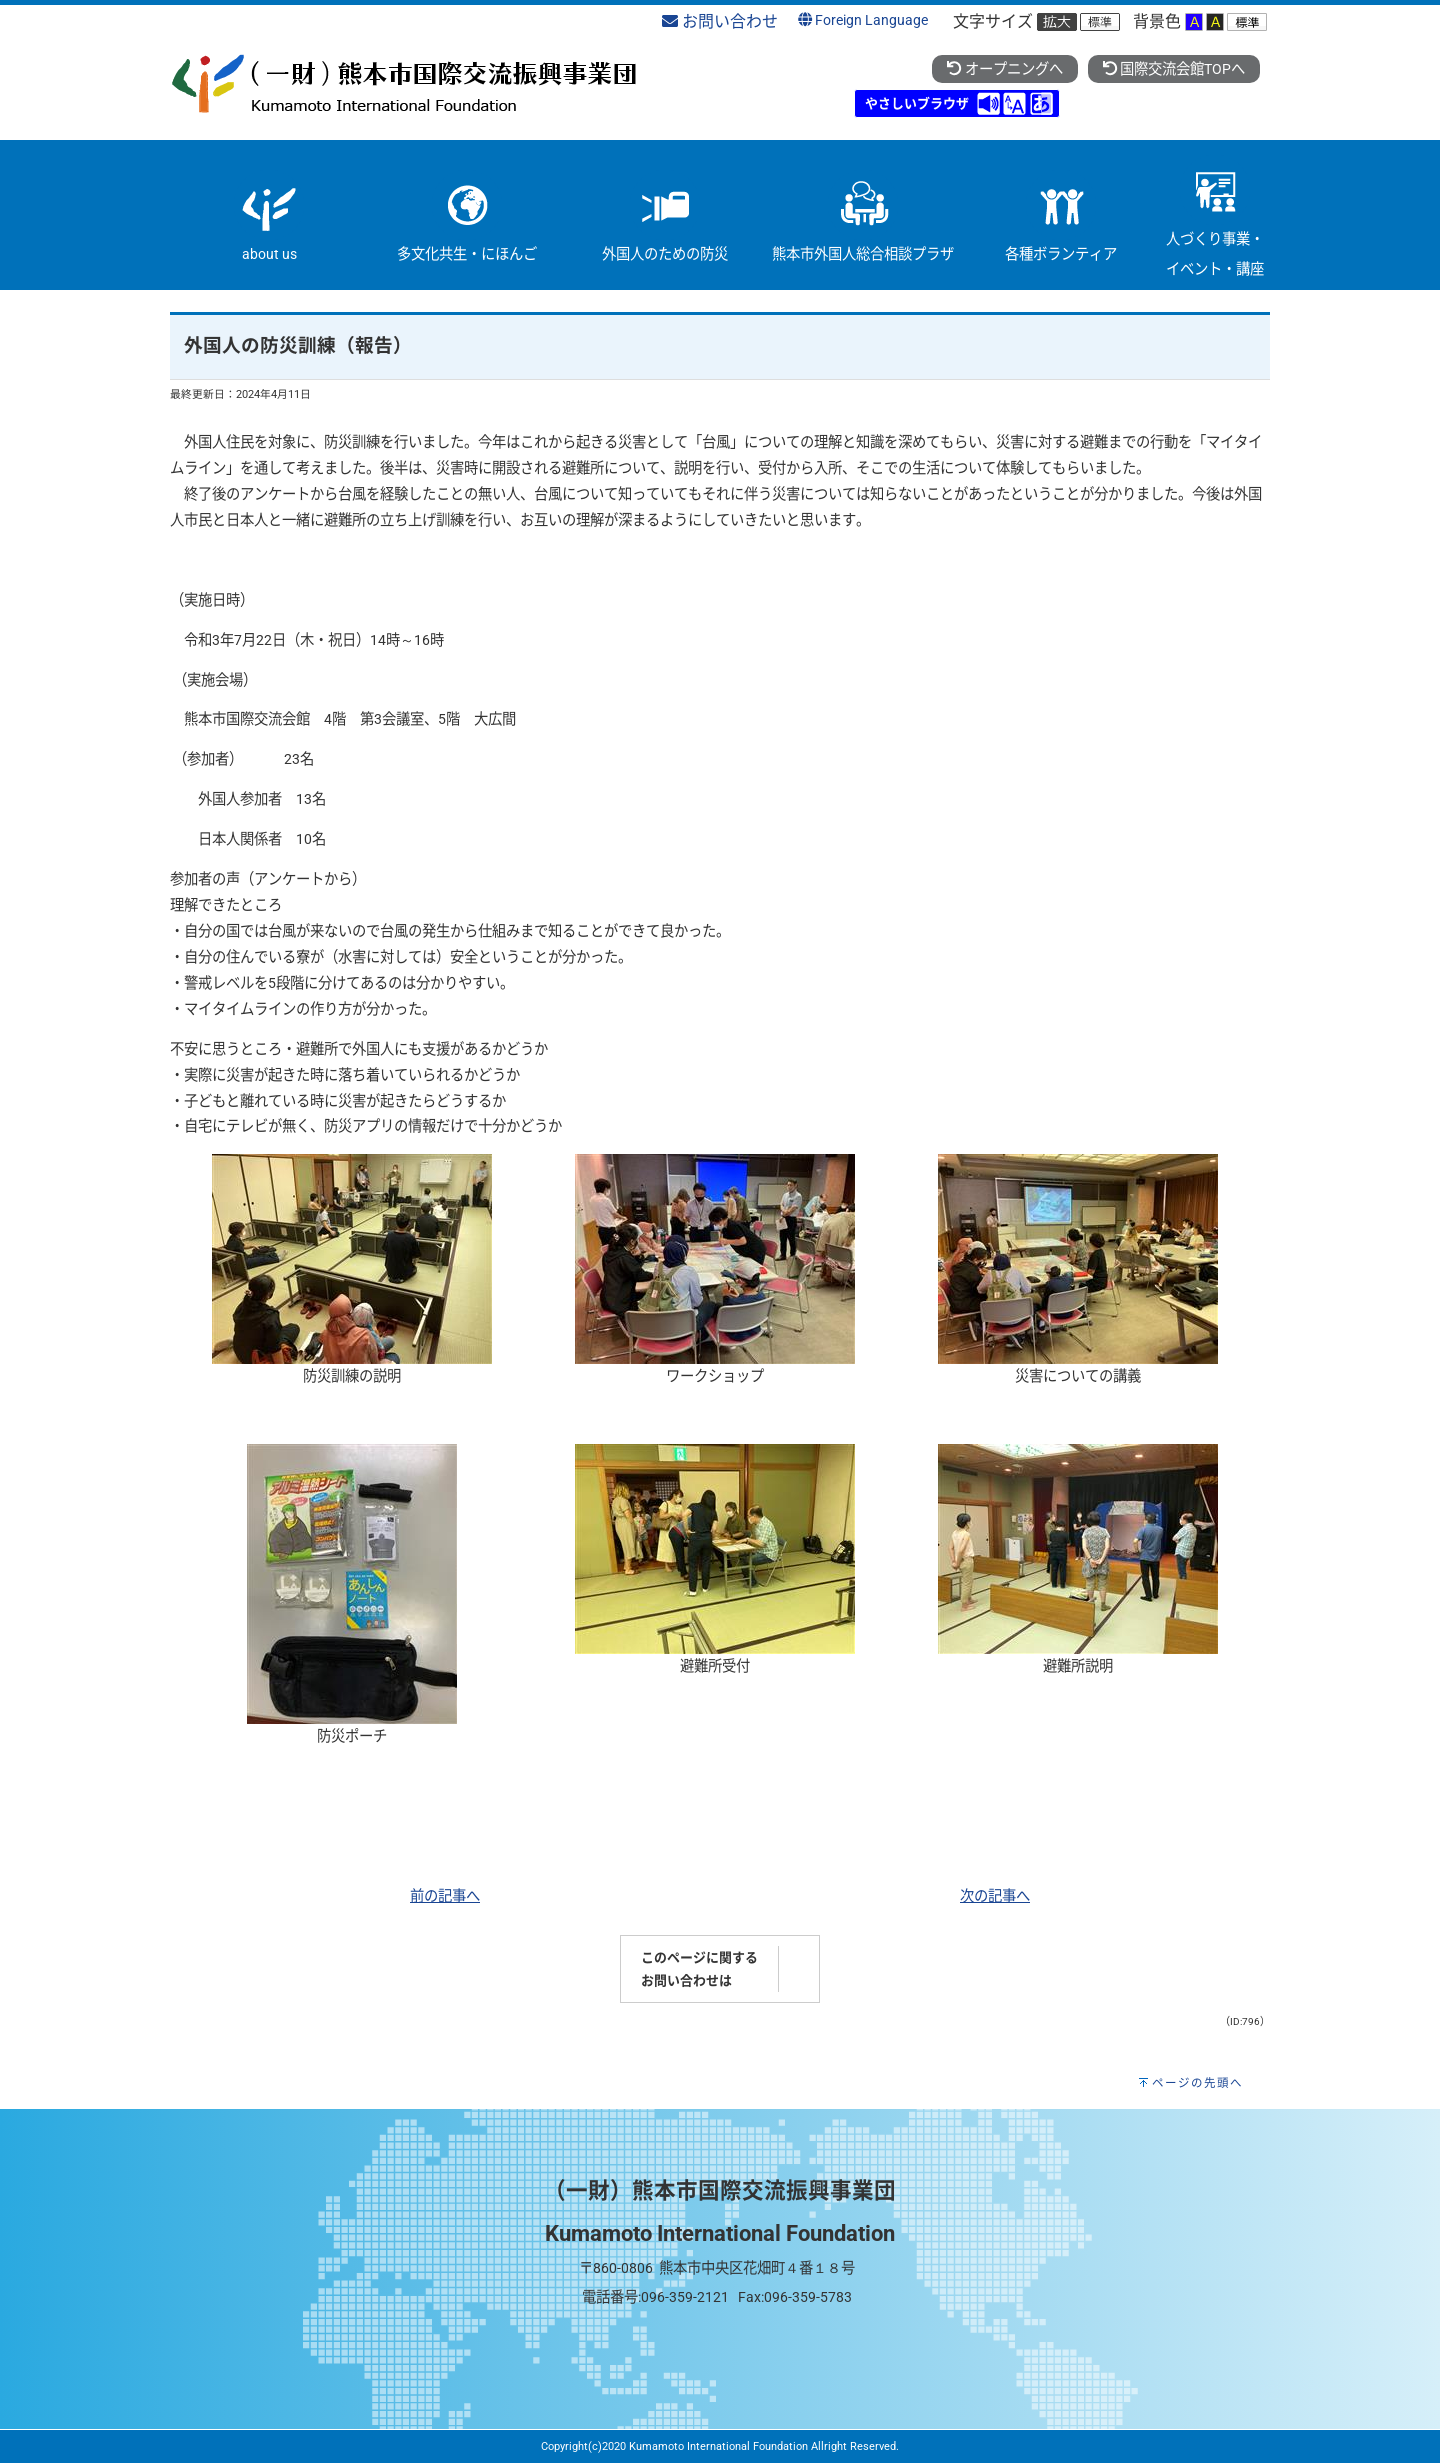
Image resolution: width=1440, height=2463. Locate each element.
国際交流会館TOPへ (1174, 69)
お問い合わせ (720, 21)
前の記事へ (445, 1896)
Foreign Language (863, 20)
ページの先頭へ (1197, 2083)
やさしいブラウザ (917, 103)
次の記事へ (995, 1896)
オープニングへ (1004, 69)
